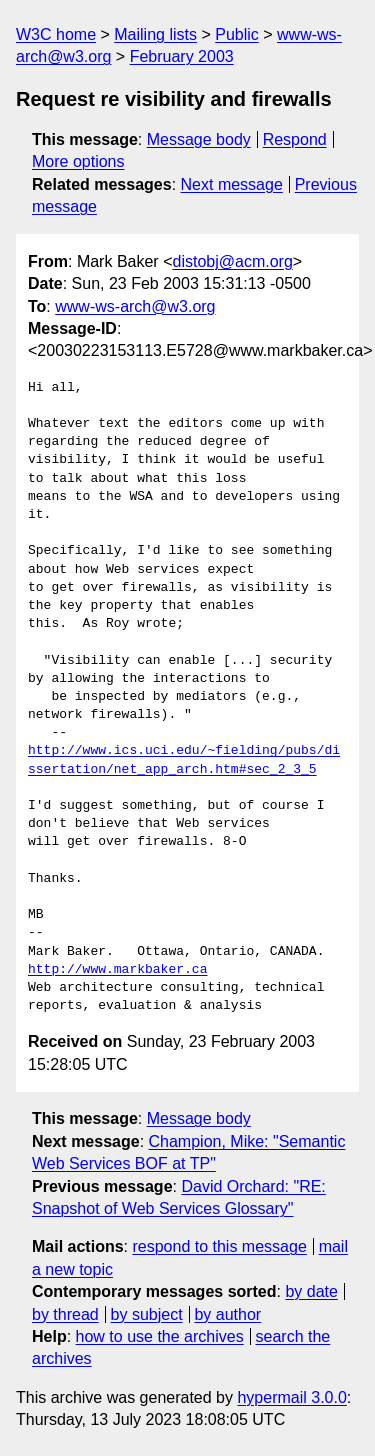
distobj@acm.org (232, 261)
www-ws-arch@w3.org (135, 306)
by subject (147, 1314)
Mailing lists (155, 34)
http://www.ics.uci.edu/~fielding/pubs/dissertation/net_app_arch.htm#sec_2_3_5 (184, 760)
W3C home (56, 34)
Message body (199, 139)
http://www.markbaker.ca (117, 970)
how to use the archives (160, 1336)
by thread (65, 1314)
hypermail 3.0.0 (291, 1397)
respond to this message (219, 1246)
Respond (295, 139)
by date (311, 1291)
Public (237, 34)
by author (227, 1314)
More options (78, 161)
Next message (232, 184)
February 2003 (182, 56)
